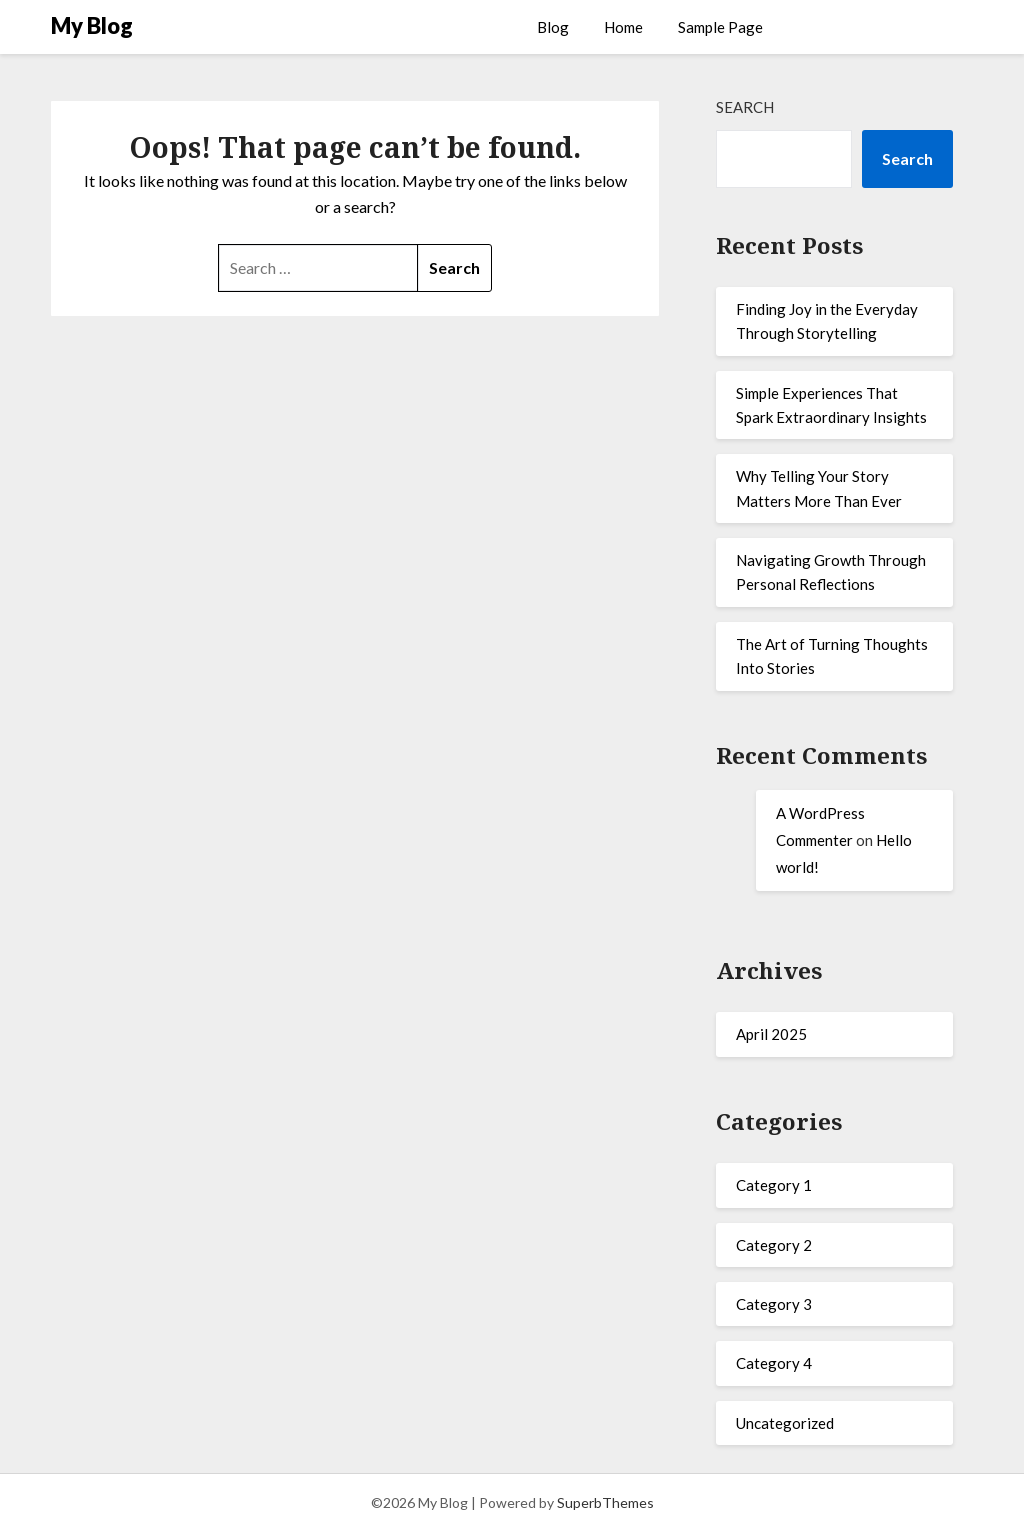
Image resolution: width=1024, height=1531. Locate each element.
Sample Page (720, 27)
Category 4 (774, 1363)
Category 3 (774, 1304)
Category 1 (774, 1185)
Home (623, 27)
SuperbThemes (605, 1502)
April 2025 (771, 1034)
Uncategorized (785, 1423)
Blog (553, 27)
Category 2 (774, 1245)
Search (745, 107)
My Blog (92, 25)
